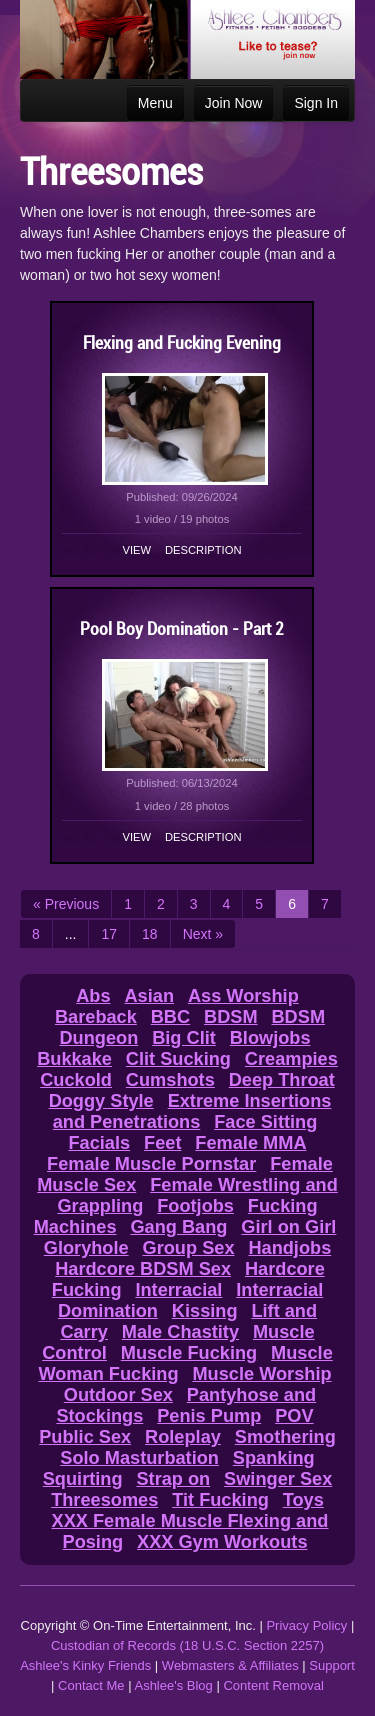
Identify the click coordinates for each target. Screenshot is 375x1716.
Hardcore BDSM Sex (143, 1269)
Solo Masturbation (139, 1458)
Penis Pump (209, 1416)
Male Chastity (180, 1332)
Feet (162, 1143)
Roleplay (183, 1437)
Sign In (316, 103)
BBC (170, 1017)
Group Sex (189, 1248)
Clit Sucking (178, 1059)
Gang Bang (178, 1227)
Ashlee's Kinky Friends (85, 1665)
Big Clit (184, 1038)
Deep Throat (282, 1080)
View (137, 550)
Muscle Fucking (189, 1353)
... (71, 934)
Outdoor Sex (118, 1395)
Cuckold (76, 1080)
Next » (203, 934)
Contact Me (91, 1685)
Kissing (205, 1311)
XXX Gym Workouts (222, 1542)
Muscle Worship (261, 1374)
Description (203, 550)
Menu (155, 103)
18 (150, 934)
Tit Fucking (220, 1500)
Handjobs (289, 1248)
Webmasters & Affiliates (230, 1665)
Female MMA (250, 1143)
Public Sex (85, 1437)
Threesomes (104, 1500)
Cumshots (170, 1080)
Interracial (178, 1290)
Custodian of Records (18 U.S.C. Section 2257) (187, 1645)
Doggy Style (101, 1101)
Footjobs (195, 1206)
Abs (93, 996)
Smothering (285, 1437)
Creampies (291, 1059)
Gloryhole (86, 1248)
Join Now (234, 103)
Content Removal (273, 1685)
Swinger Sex (278, 1479)
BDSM (231, 1017)
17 (109, 934)
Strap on (173, 1479)
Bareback (96, 1017)
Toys (303, 1500)
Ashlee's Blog (173, 1685)
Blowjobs (270, 1038)
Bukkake (74, 1059)
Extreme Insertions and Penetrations (192, 1111)
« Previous (66, 904)
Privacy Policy (306, 1625)
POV (294, 1416)
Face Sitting (265, 1122)
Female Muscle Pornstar (151, 1164)
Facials (99, 1143)
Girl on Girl (288, 1227)
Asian (149, 996)
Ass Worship (243, 996)
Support (332, 1665)
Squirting (83, 1479)
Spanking (274, 1458)
